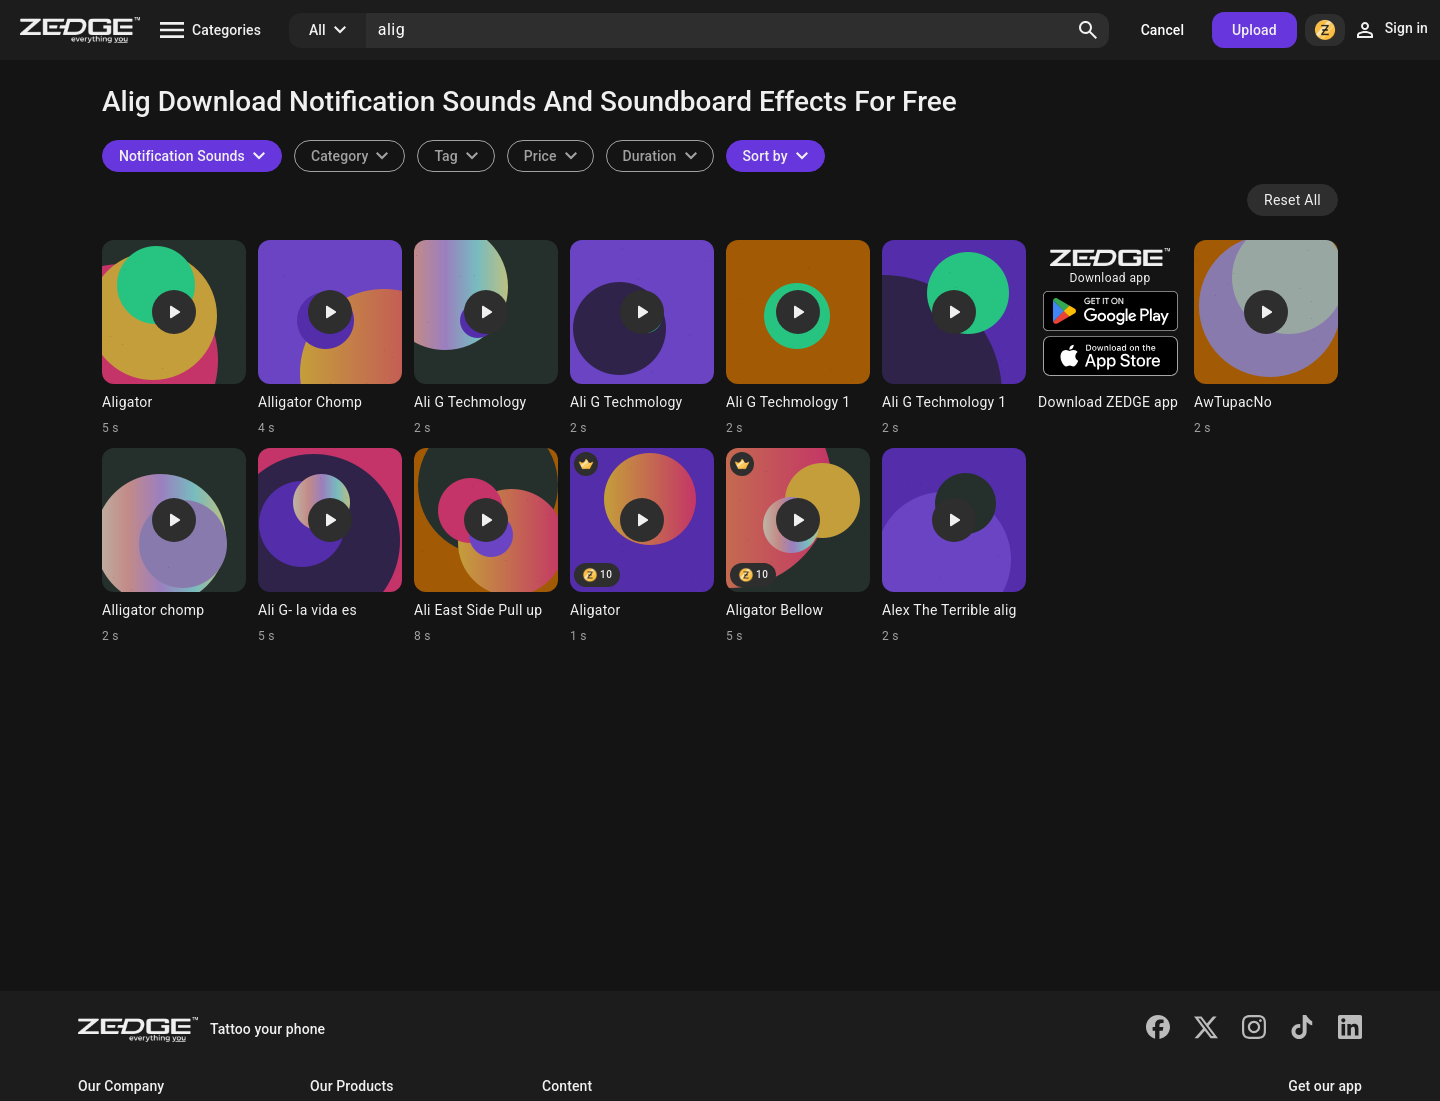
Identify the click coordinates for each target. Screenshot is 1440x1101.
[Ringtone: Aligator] (174, 338)
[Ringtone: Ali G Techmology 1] (798, 338)
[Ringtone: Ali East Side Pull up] (486, 546)
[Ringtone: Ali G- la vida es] (330, 546)
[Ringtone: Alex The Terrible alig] (954, 546)
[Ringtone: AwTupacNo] (1266, 338)
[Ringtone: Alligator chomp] (174, 546)
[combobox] (455, 156)
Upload (1254, 30)
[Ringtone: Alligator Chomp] (330, 338)
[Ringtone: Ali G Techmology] (486, 338)
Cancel (1162, 30)
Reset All (1292, 200)
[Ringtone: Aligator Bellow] (798, 546)
